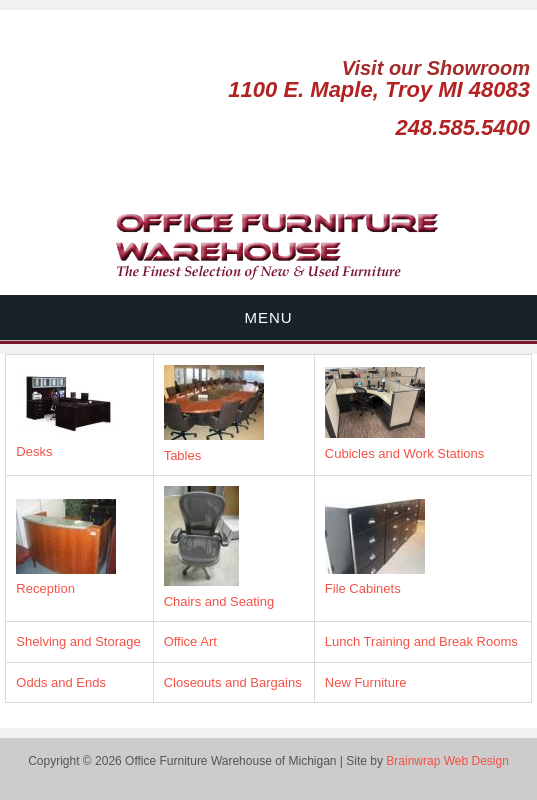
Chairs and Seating (219, 601)
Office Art (190, 641)
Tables (183, 455)
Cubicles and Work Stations (404, 453)
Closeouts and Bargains (233, 682)
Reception (45, 588)
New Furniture (366, 682)
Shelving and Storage (78, 641)
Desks (34, 451)
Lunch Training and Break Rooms (421, 641)
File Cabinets (363, 588)
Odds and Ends (61, 682)
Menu (268, 317)
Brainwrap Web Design (447, 761)
